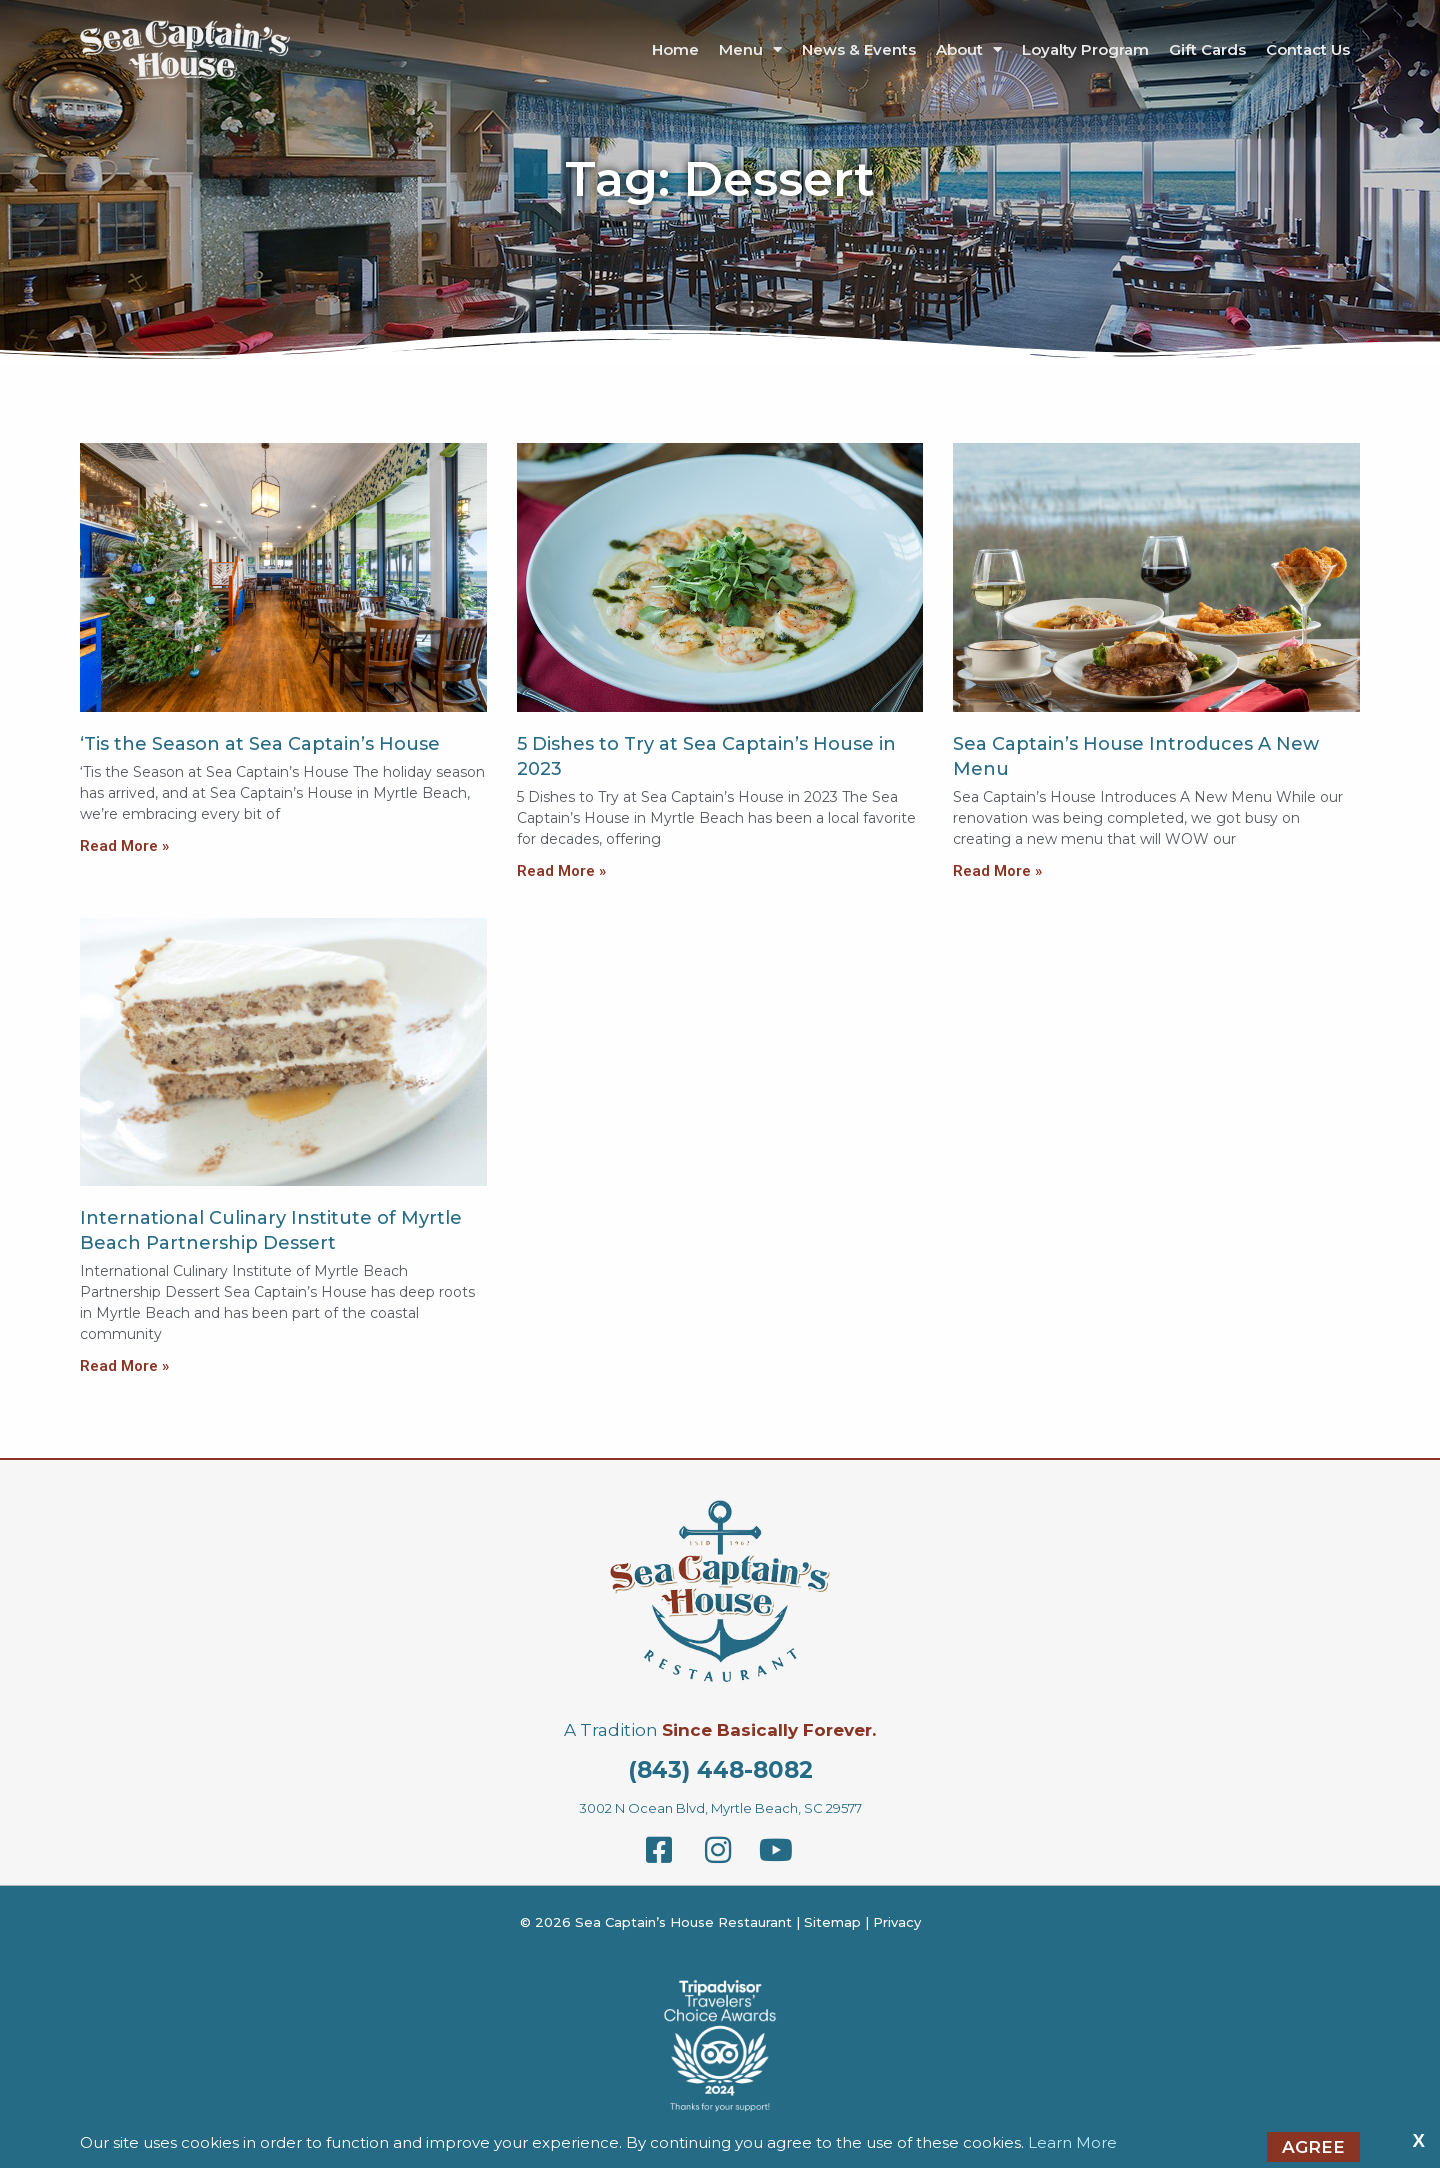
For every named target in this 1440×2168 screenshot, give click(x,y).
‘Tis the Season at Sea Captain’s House (260, 744)
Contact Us (1308, 49)
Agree (1313, 2147)
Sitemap (832, 1922)
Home (675, 49)
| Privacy (891, 1922)
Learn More (1072, 2142)
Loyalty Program (1085, 49)
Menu (750, 49)
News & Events (859, 49)
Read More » (124, 846)
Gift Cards (1207, 49)
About (969, 49)
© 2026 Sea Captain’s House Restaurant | (662, 1922)
